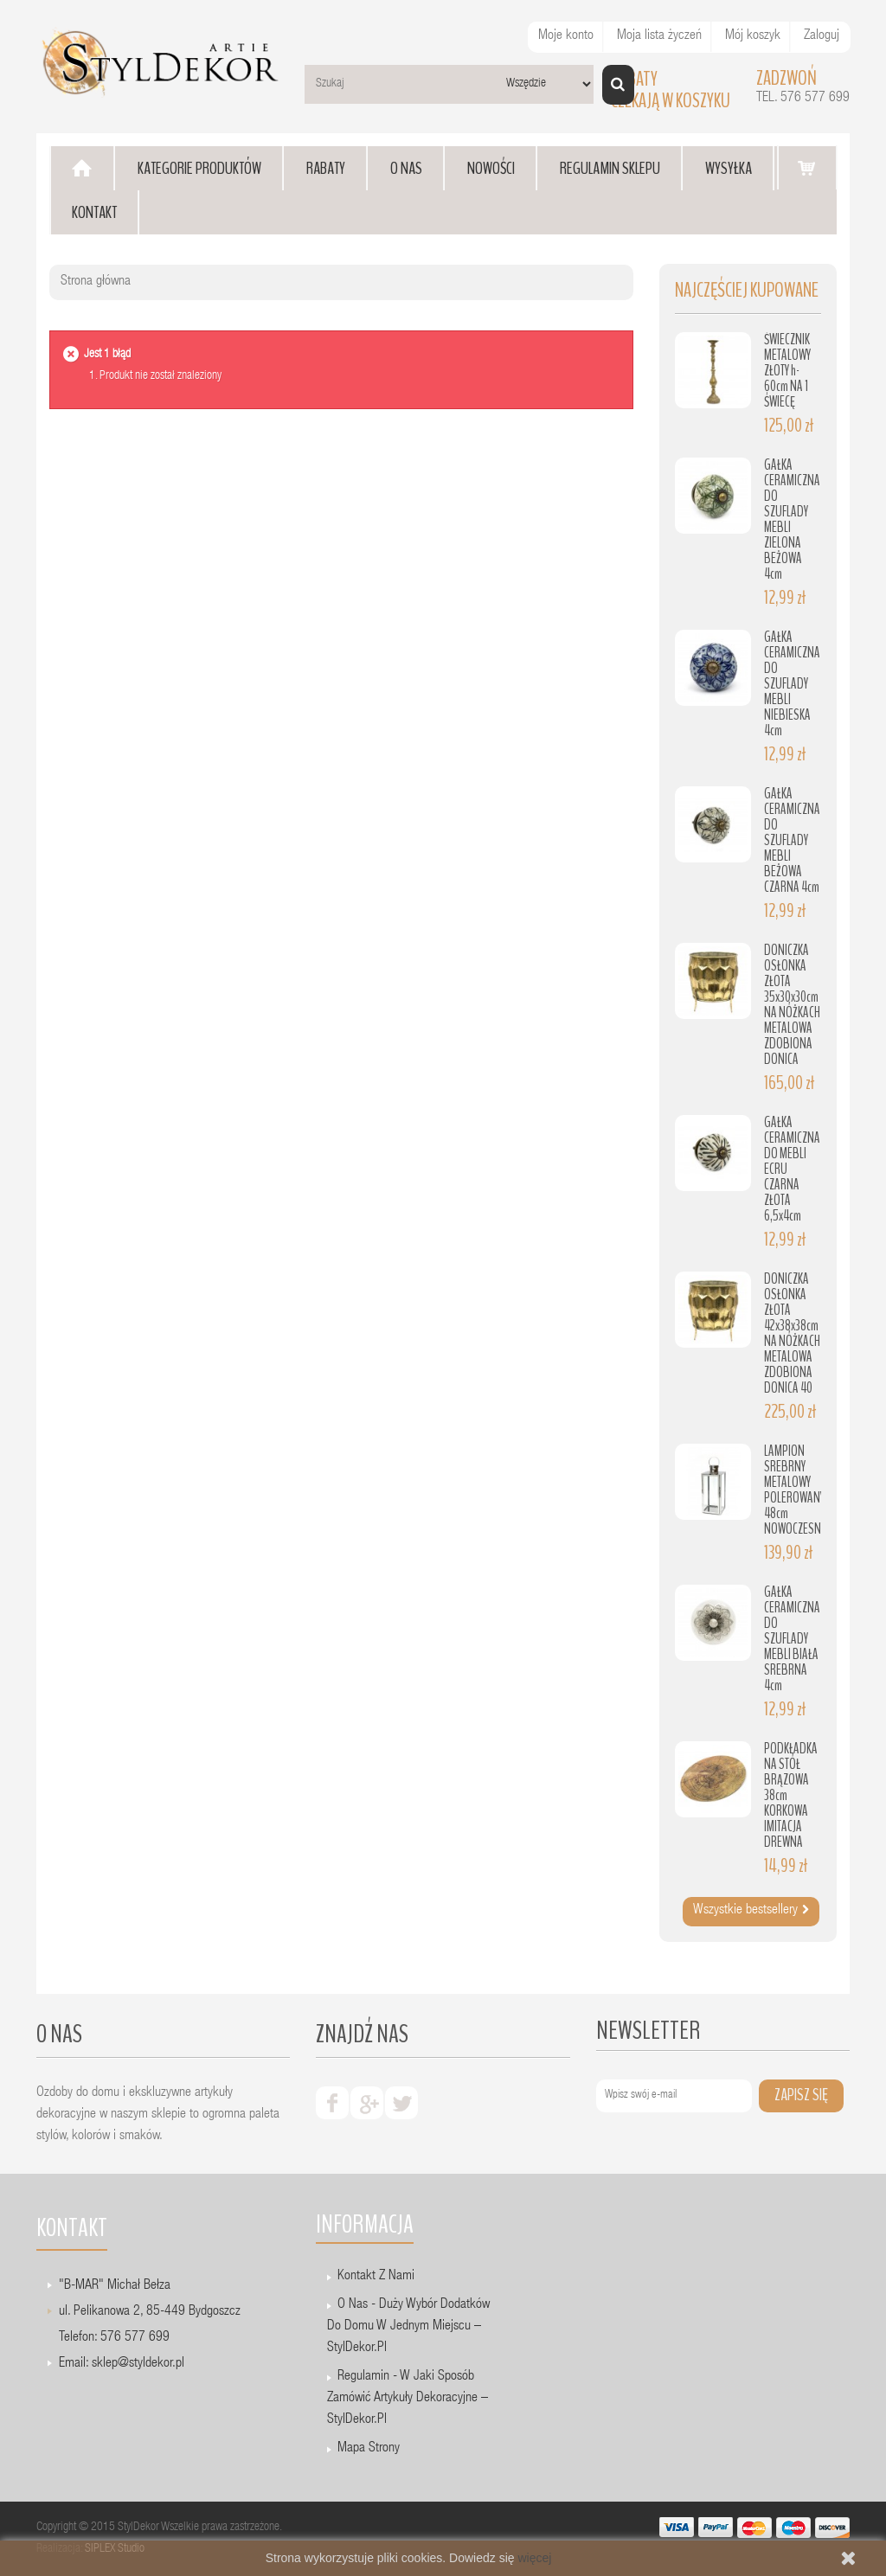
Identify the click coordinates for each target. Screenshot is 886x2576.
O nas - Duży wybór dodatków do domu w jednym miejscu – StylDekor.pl (408, 2326)
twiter (401, 2102)
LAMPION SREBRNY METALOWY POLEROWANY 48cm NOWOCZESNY (794, 1490)
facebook (332, 2102)
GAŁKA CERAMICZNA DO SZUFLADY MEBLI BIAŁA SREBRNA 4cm (792, 1638)
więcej (534, 2558)
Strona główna (96, 282)
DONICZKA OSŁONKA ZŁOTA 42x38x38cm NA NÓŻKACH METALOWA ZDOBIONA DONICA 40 (792, 1333)
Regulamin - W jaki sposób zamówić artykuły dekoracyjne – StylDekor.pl (407, 2398)
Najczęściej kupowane (747, 290)
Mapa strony (368, 2449)
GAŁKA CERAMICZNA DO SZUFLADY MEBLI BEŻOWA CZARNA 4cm (792, 840)
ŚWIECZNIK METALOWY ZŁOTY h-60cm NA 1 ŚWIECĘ (787, 371)
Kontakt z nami (375, 2277)
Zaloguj (821, 36)
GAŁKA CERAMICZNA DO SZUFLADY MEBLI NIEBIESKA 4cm (792, 683)
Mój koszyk (752, 36)
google (366, 2102)
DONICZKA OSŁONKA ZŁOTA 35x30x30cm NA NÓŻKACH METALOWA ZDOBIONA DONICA (792, 1004)
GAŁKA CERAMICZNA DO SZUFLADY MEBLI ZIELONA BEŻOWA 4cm (792, 519)
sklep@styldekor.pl (138, 2364)
